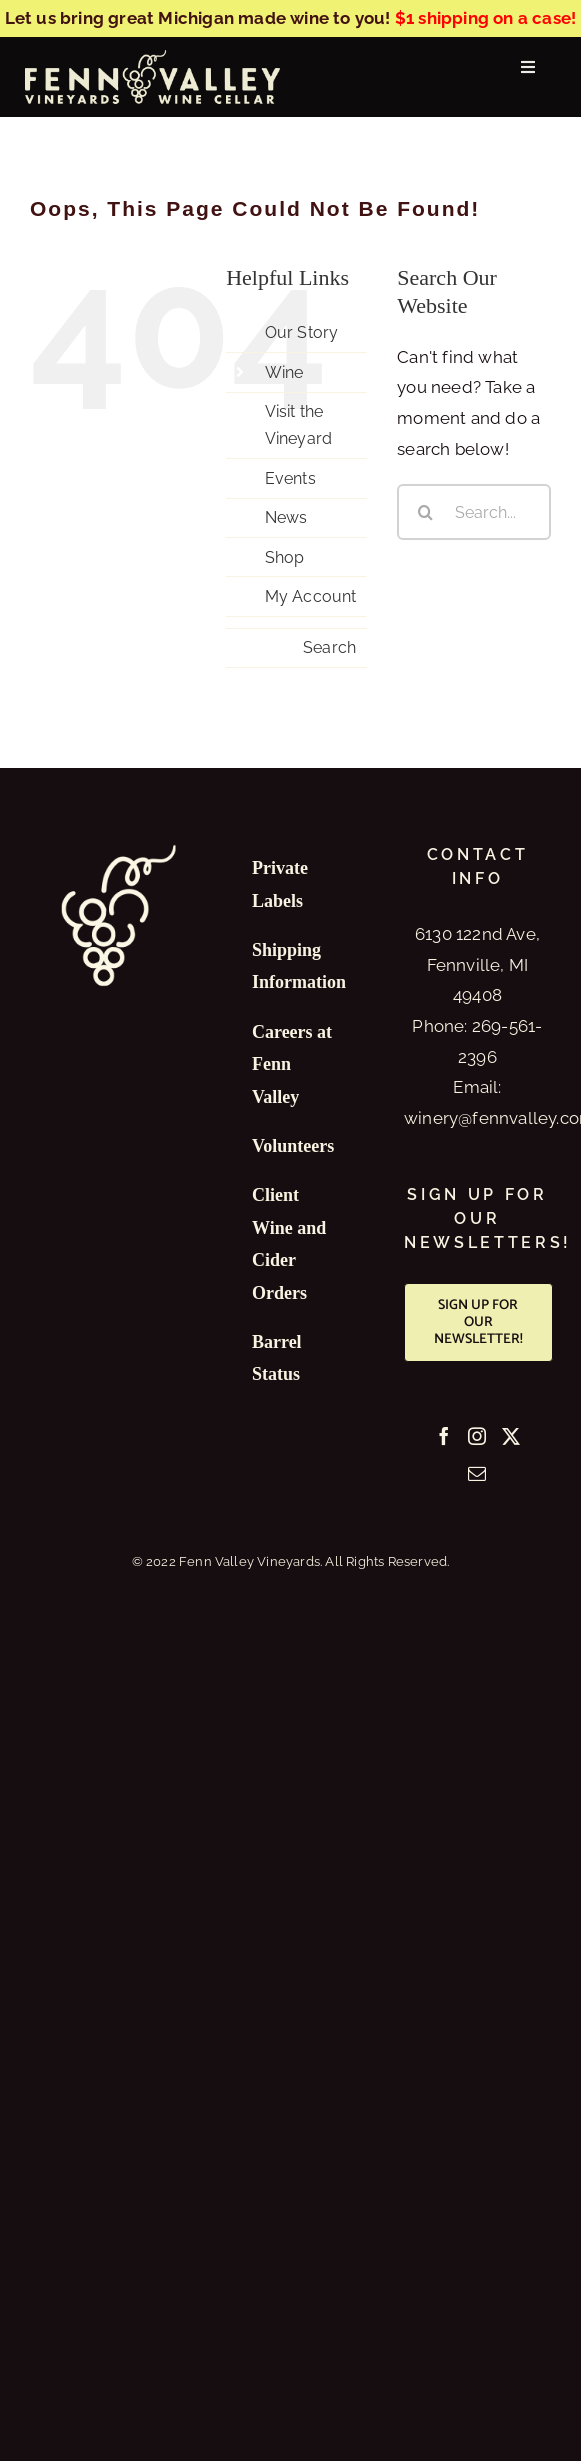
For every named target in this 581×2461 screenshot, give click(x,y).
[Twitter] (511, 1436)
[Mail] (477, 1473)
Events (290, 478)
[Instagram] (477, 1436)
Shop (285, 557)
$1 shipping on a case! (485, 18)
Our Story (302, 332)
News (286, 517)
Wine (284, 372)
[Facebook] (444, 1436)
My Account (311, 596)
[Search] (425, 512)
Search (329, 647)
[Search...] (474, 512)
